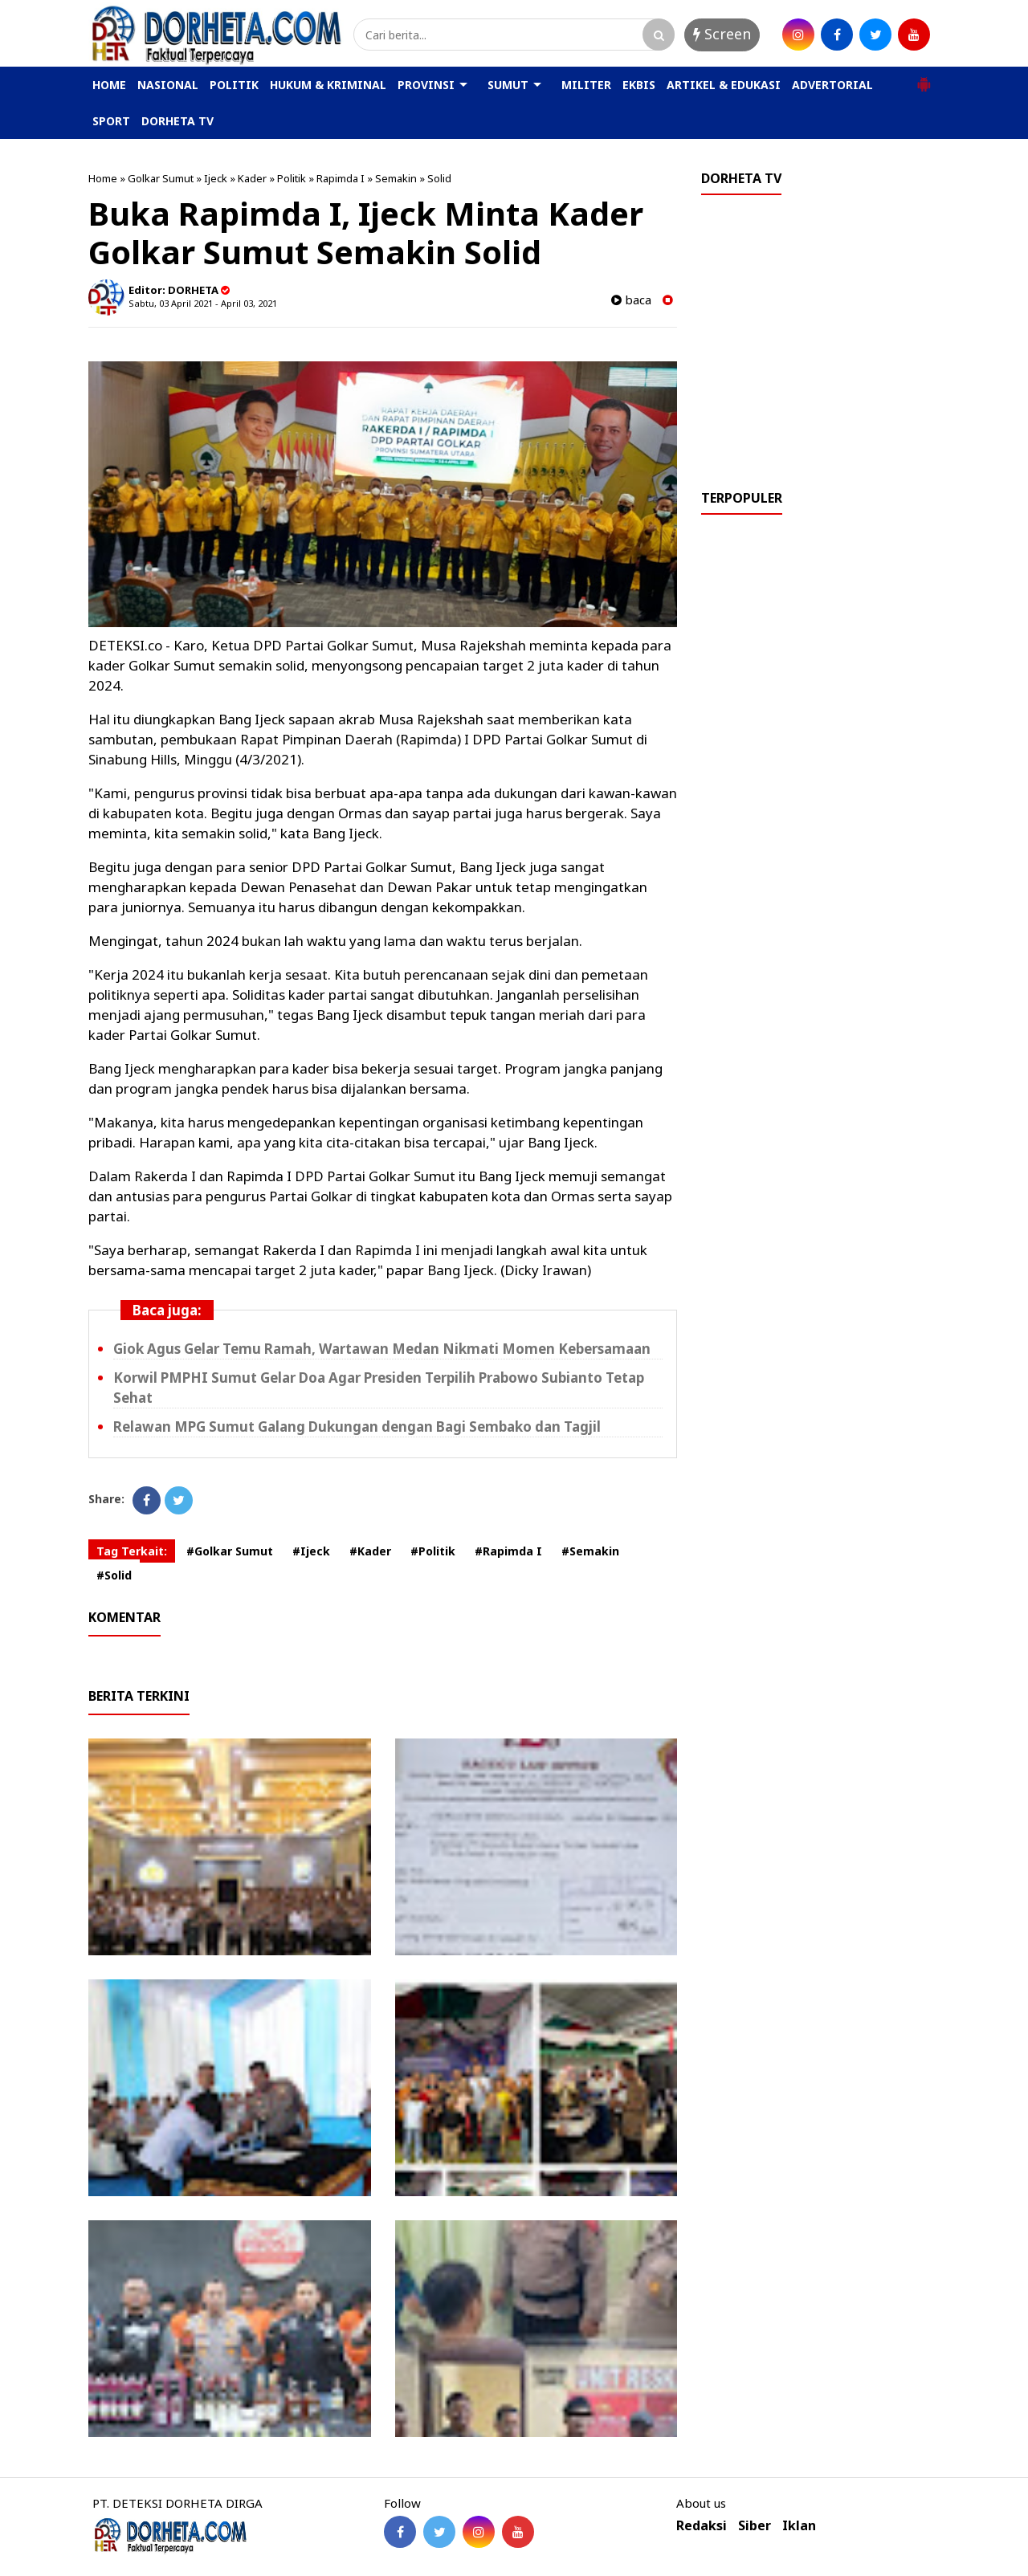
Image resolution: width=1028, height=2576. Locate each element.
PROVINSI (426, 84)
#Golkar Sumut (229, 1551)
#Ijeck (311, 1551)
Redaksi (701, 2525)
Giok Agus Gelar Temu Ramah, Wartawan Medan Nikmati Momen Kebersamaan (382, 1348)
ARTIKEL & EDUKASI (724, 84)
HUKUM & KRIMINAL (328, 84)
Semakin (396, 178)
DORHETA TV (177, 120)
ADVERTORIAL (832, 84)
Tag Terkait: (131, 1551)
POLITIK (234, 84)
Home (102, 178)
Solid (439, 178)
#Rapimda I (508, 1551)
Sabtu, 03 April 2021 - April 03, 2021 (202, 303)
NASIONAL (167, 84)
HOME (109, 84)
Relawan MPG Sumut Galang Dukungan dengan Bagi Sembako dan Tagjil (357, 1426)
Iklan (799, 2525)
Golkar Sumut (161, 178)
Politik (291, 178)
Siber (754, 2525)
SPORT (111, 120)
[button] (924, 78)
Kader (252, 178)
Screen (722, 33)
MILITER (586, 84)
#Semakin (590, 1551)
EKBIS (638, 84)
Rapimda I (340, 178)
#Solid (114, 1575)
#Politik (432, 1551)
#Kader (370, 1551)
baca (631, 300)
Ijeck (215, 178)
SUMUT (507, 84)
